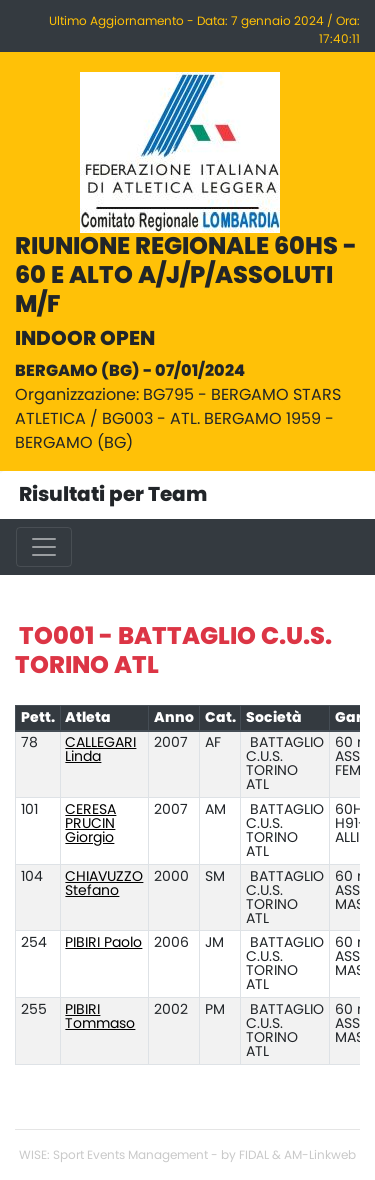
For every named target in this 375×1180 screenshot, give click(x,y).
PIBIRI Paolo (103, 943)
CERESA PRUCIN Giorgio (90, 824)
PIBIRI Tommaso (100, 1017)
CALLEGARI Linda (100, 750)
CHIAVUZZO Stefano (104, 884)
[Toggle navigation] (44, 547)
